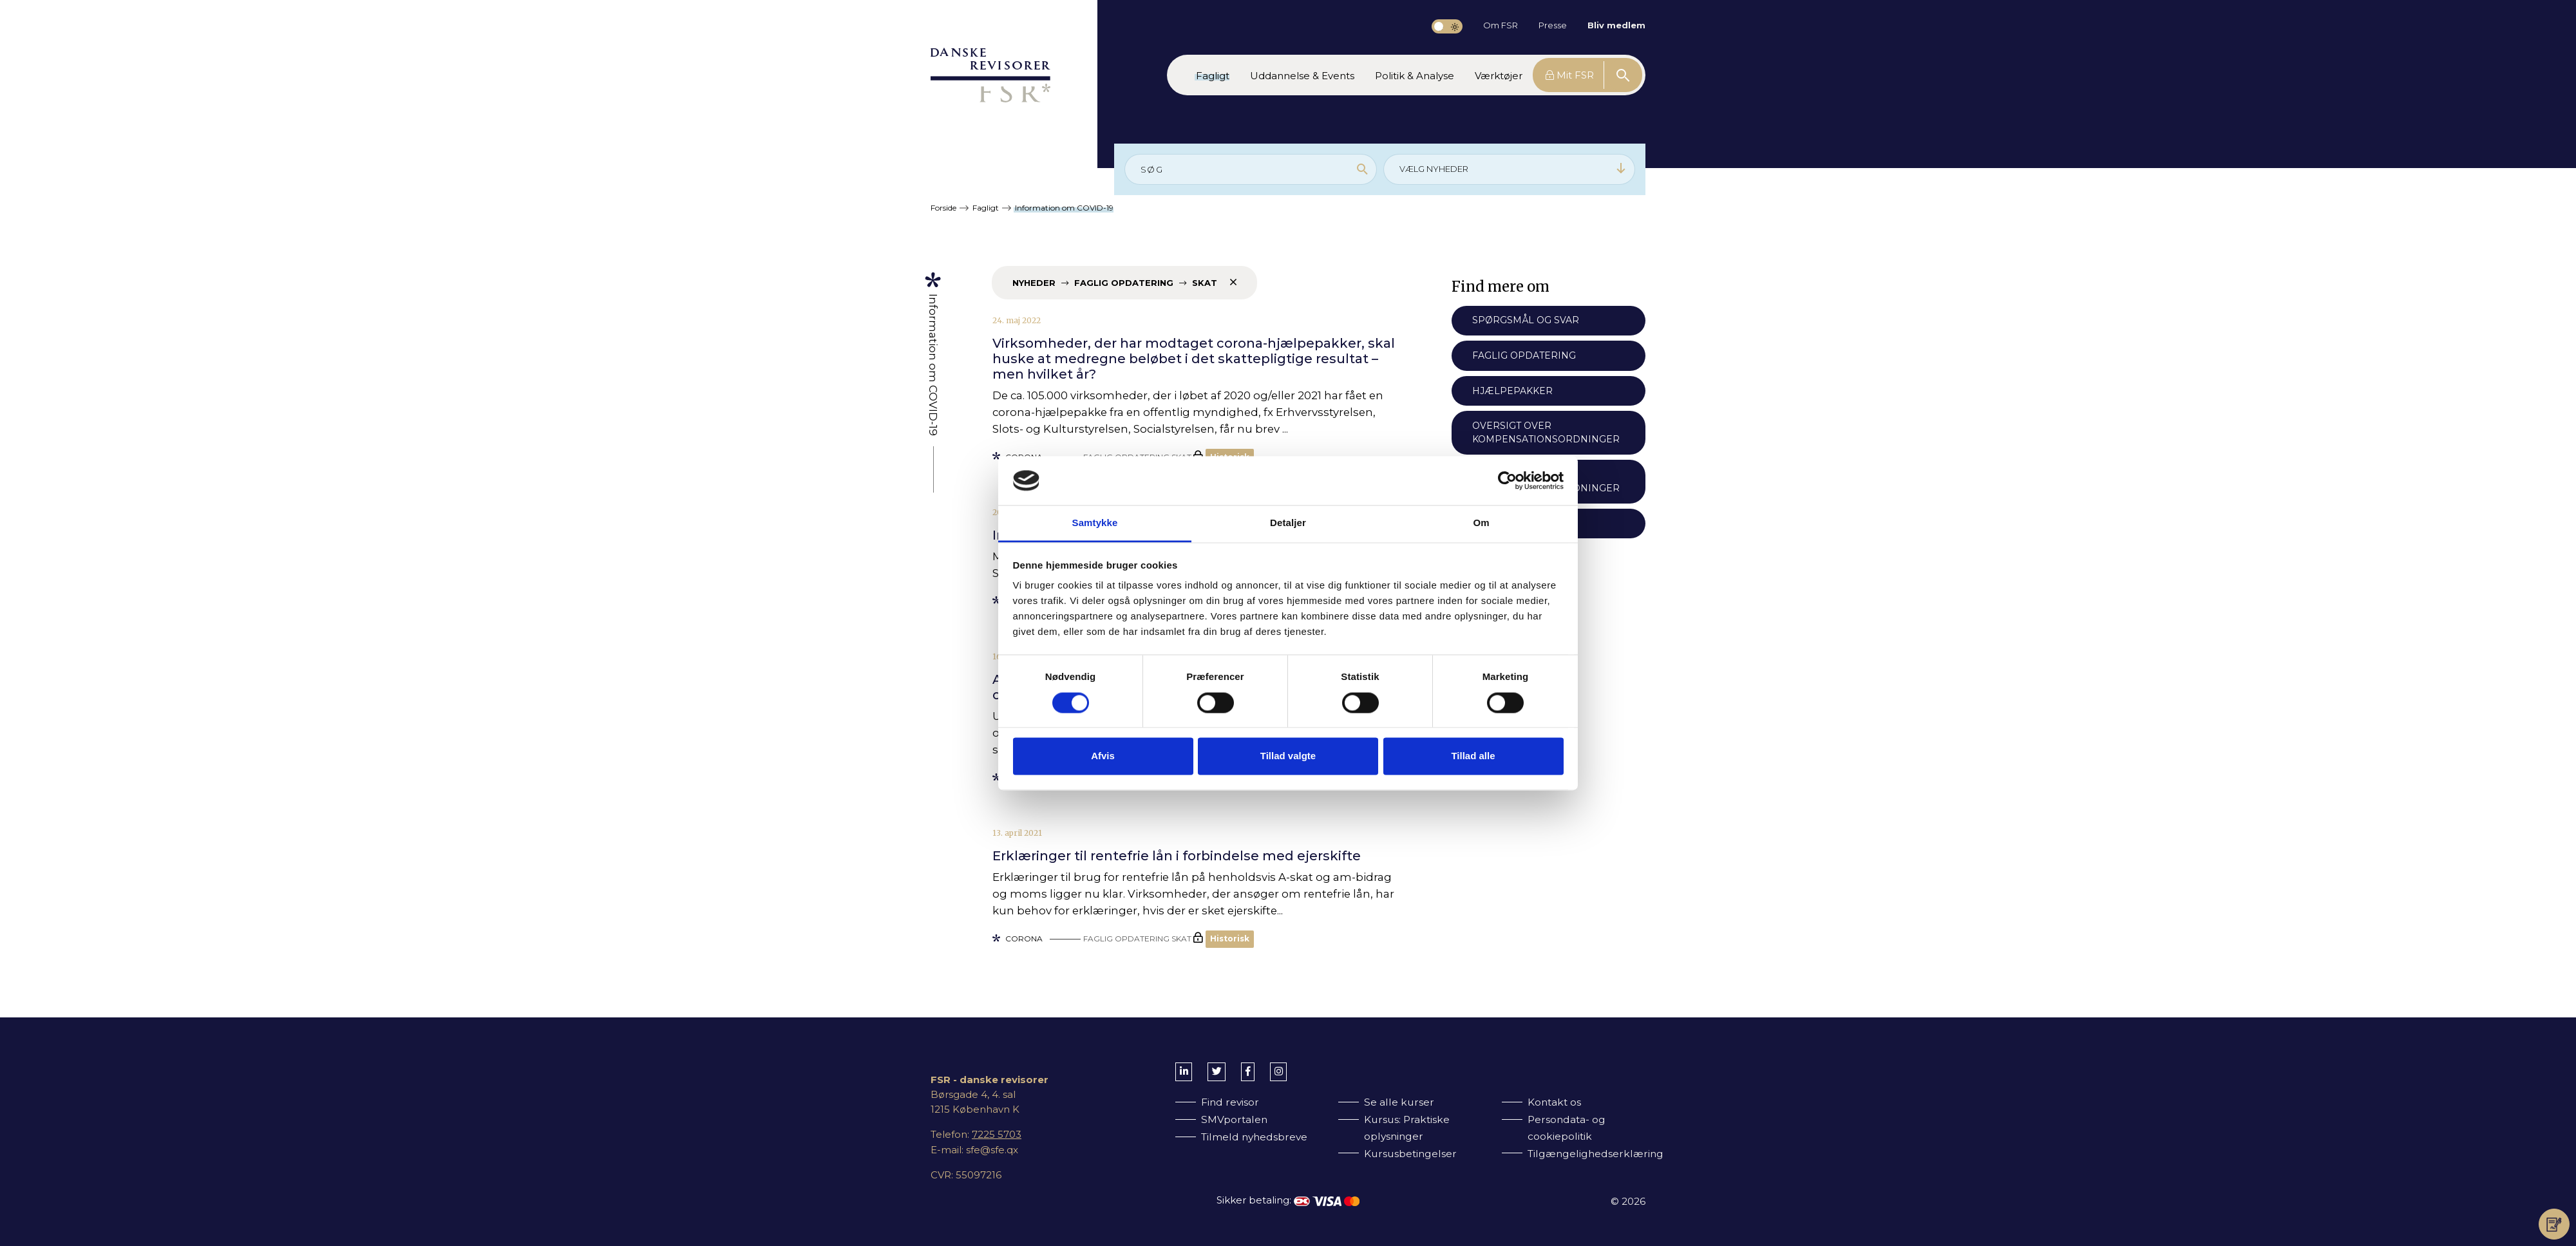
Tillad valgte (1288, 756)
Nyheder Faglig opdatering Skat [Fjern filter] (1124, 282)
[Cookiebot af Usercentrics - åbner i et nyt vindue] (1507, 480)
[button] (1213, 75)
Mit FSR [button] (1570, 75)
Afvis (1103, 756)
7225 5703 (996, 1134)
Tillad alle (1473, 756)
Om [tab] (1481, 523)
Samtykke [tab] (1095, 523)
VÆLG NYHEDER (1513, 168)
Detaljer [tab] (1288, 523)
